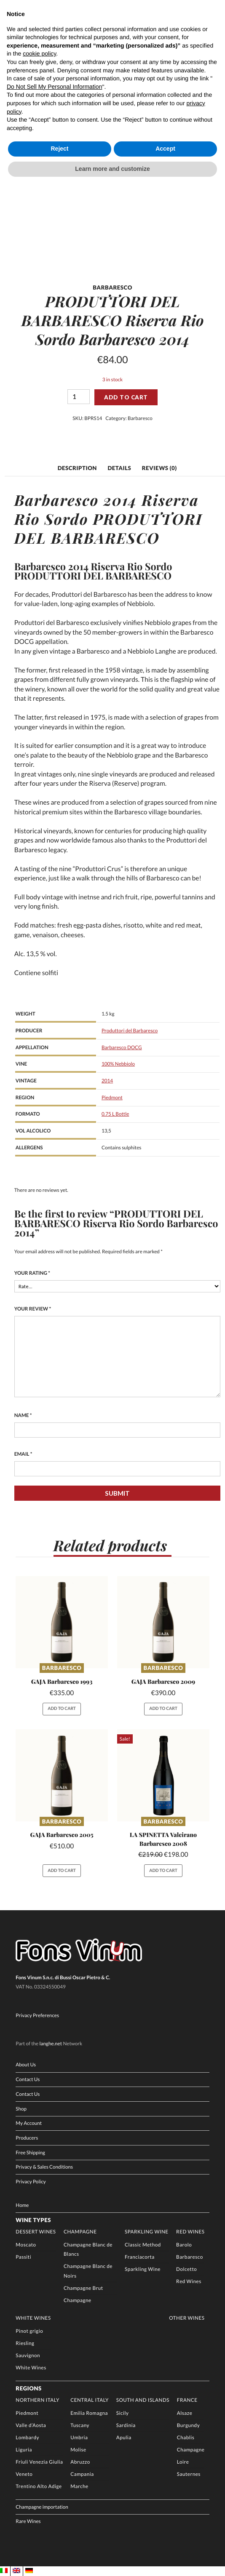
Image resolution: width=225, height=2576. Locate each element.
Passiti (23, 2257)
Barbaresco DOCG (122, 1047)
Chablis (186, 2437)
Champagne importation (42, 2507)
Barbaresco (140, 418)
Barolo (184, 2245)
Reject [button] (59, 148)
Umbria (79, 2437)
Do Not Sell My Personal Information (54, 86)
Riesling (25, 2343)
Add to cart (126, 397)
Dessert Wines (36, 2232)
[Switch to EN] (16, 2571)
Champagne (80, 2232)
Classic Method (143, 2245)
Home (22, 2205)
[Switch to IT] (4, 2571)
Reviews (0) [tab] (159, 468)
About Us (26, 2065)
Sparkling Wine (147, 2232)
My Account (29, 2123)
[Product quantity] (78, 396)
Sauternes (189, 2474)
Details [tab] (119, 468)
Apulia (123, 2437)
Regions (28, 2388)
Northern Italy (37, 2400)
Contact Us (28, 2079)
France (187, 2400)
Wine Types (33, 2220)
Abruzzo (80, 2462)
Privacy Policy (31, 2182)
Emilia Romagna (89, 2413)
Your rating (32, 1273)
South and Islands (142, 2400)
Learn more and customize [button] (112, 168)
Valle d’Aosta (31, 2425)
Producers (27, 2138)
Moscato (26, 2245)
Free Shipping (30, 2153)
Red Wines (190, 2232)
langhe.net (51, 2044)
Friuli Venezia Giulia (39, 2462)
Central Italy (89, 2400)
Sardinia (126, 2425)
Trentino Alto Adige (39, 2486)
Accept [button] (165, 148)
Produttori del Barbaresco (130, 1031)
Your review (32, 1309)
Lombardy (27, 2437)
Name (23, 1415)
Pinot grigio (29, 2331)
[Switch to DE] (29, 2571)
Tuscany (79, 2425)
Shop (21, 2109)
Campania (82, 2474)
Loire (183, 2462)
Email (23, 1454)
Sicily (122, 2413)
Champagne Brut (83, 2288)
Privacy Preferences (37, 2015)
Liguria (24, 2450)
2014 (107, 1081)
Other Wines (186, 2318)
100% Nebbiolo (118, 1064)
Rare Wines (28, 2521)
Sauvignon (28, 2355)
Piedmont (112, 1098)
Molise (78, 2450)
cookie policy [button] (39, 53)
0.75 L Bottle (115, 1114)
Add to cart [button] (62, 1708)
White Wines (33, 2318)
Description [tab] (77, 468)
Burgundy (188, 2425)
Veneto (24, 2474)
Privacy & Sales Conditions (44, 2167)
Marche (79, 2486)
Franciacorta (140, 2257)
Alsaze (185, 2413)
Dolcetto (186, 2269)
